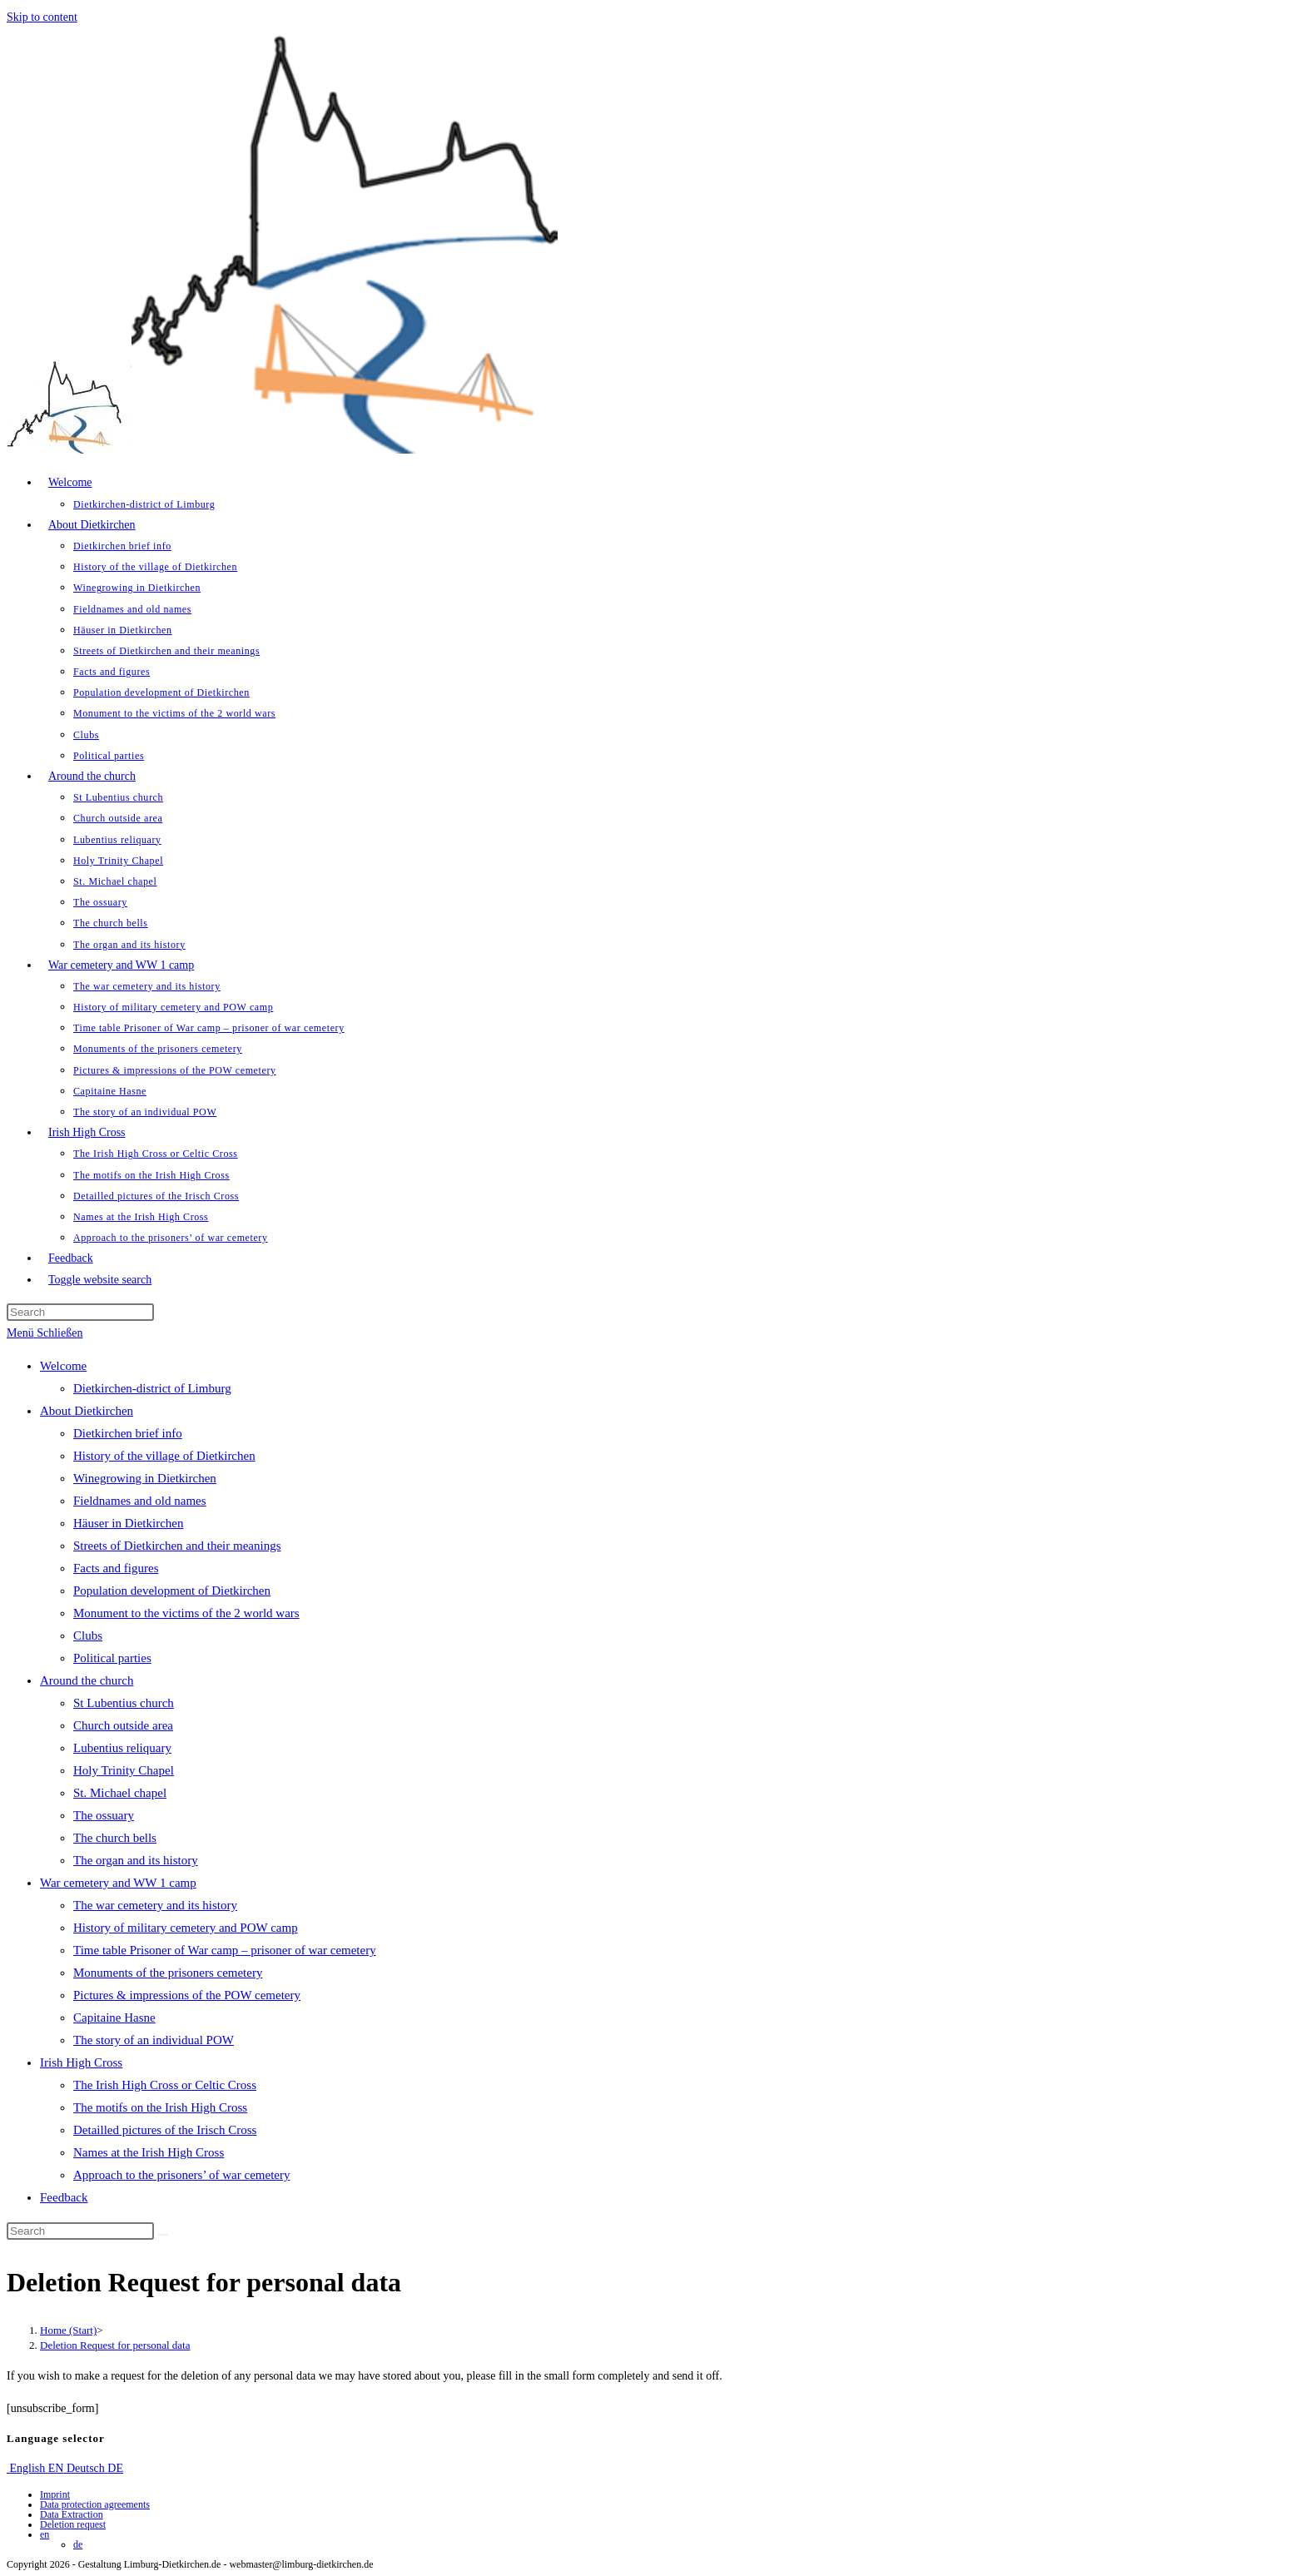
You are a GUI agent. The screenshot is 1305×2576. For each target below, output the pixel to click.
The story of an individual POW (153, 2040)
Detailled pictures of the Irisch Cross (164, 2130)
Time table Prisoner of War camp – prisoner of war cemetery (224, 1950)
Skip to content (42, 17)
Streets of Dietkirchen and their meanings (177, 1545)
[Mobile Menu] (44, 1333)
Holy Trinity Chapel (123, 1770)
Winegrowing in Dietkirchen (144, 1478)
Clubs (87, 1635)
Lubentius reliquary (122, 1748)
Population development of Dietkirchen (171, 1590)
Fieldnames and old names (139, 1500)
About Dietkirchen (86, 1410)
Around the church (86, 1680)
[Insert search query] (80, 1312)
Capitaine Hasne (114, 2017)
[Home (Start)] (68, 2330)
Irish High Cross (81, 2062)
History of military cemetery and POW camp (185, 1927)
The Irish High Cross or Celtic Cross (164, 2085)
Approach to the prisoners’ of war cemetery (181, 2174)
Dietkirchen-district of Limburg (152, 1388)
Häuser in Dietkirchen (128, 1523)
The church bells (114, 1837)
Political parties (112, 1658)
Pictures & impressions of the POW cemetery (186, 1995)
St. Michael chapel (119, 1792)
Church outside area (123, 1725)
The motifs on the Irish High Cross (160, 2107)
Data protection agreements (95, 2504)
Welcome (63, 1365)
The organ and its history (135, 1860)
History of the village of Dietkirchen (164, 1455)
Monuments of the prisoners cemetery (167, 1972)
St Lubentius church (123, 1703)
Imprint (55, 2494)
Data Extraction (71, 2514)
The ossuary (103, 1815)
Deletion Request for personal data (115, 2345)
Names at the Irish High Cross (148, 2152)
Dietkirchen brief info (127, 1433)
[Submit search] (163, 2234)
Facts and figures (115, 1568)
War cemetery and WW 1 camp (118, 1882)
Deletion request (73, 2524)
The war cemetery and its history (155, 1905)
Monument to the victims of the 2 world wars (186, 1613)
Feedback (63, 2197)
